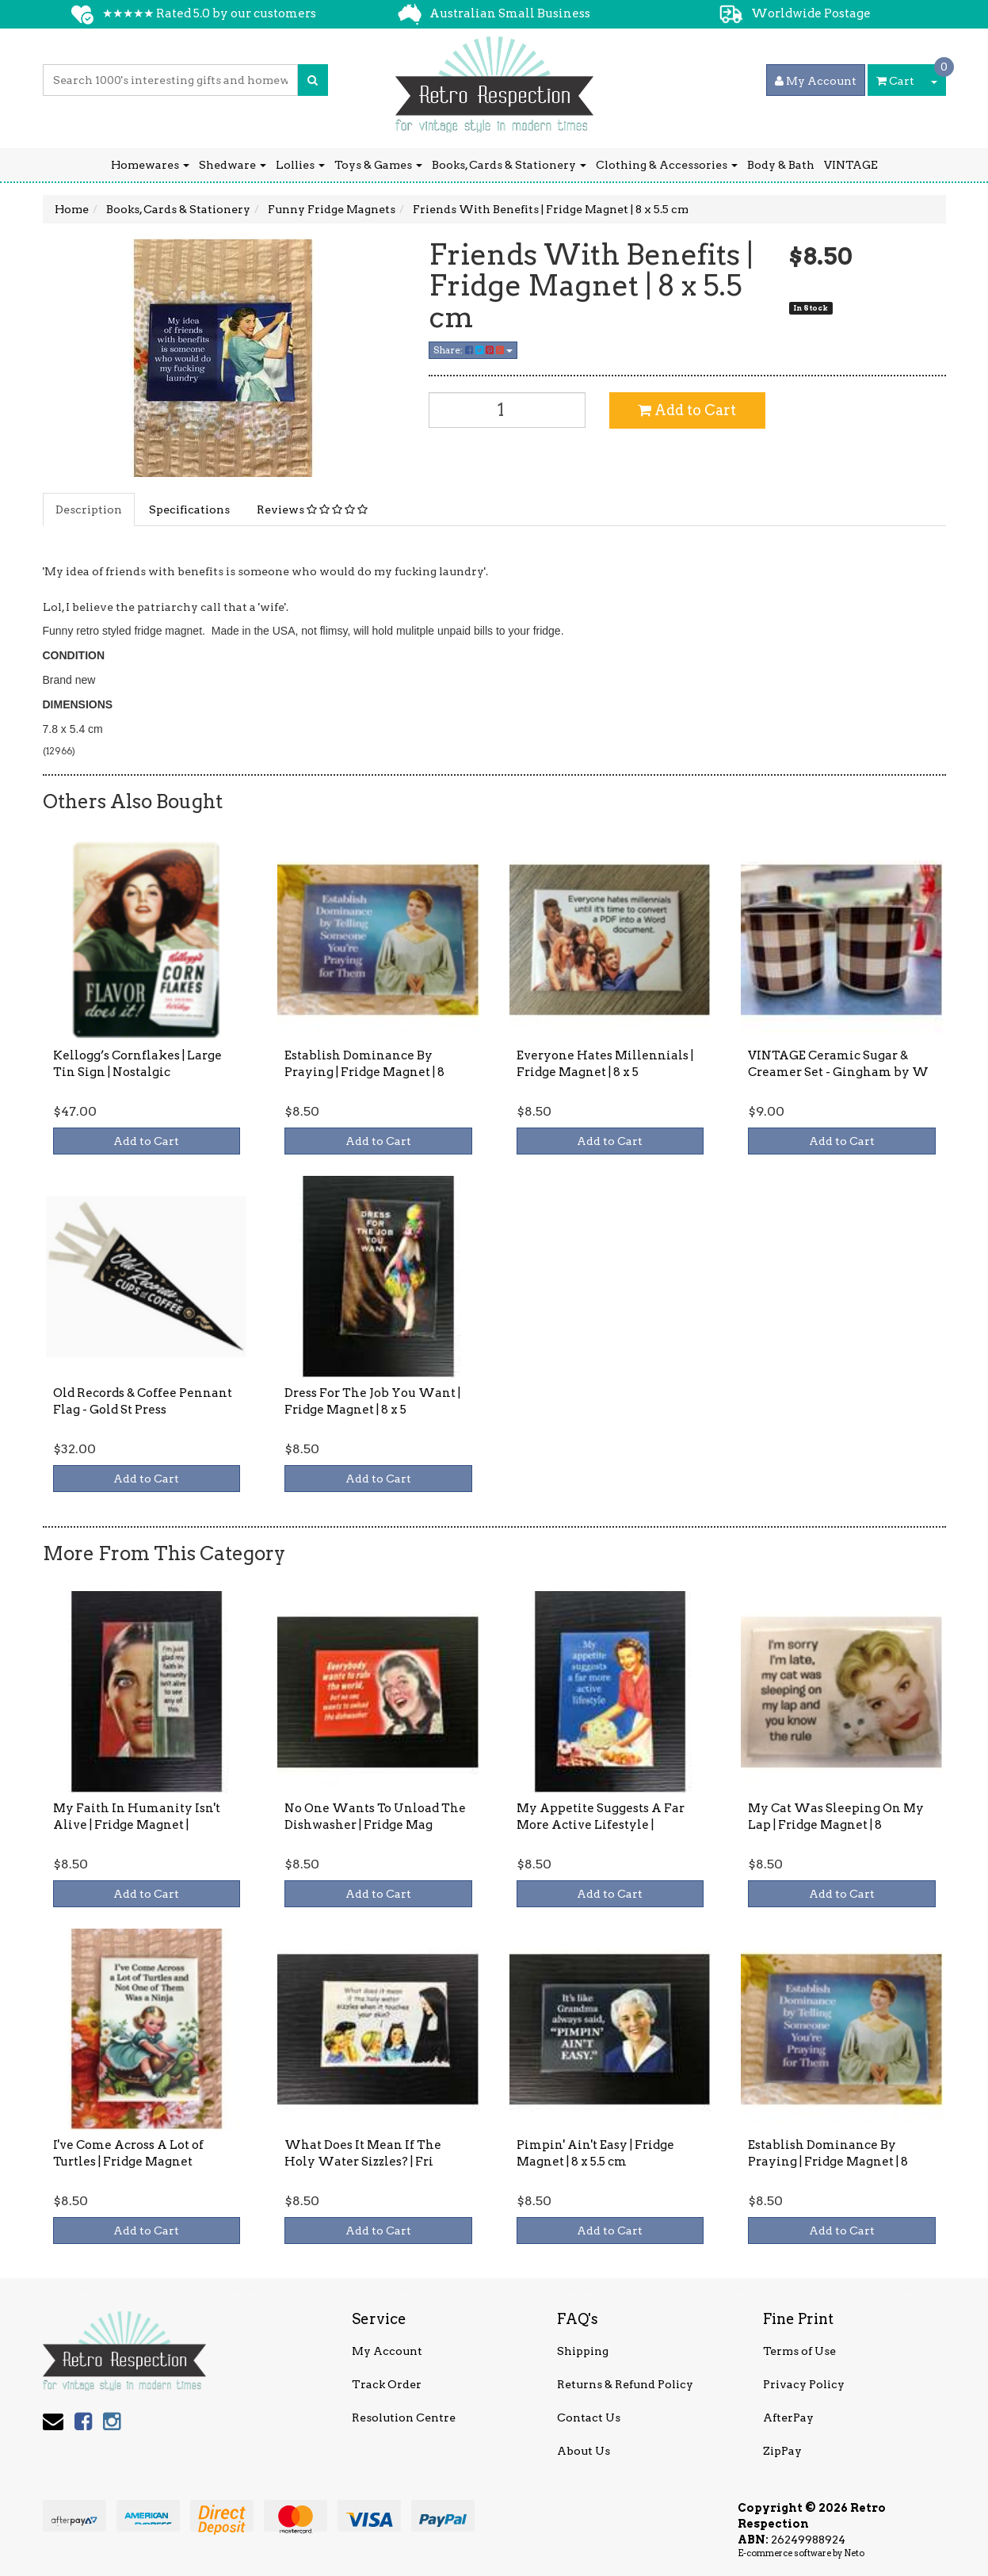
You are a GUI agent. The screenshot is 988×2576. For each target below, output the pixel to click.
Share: (473, 350)
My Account (387, 2351)
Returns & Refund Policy (625, 2384)
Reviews (312, 509)
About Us (583, 2450)
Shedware (232, 164)
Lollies (300, 164)
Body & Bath (780, 164)
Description (88, 509)
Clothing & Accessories (667, 164)
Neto (854, 2553)
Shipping (582, 2351)
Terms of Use (799, 2351)
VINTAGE (851, 164)
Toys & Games (378, 164)
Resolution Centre (404, 2417)
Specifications (189, 509)
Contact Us (588, 2417)
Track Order (387, 2384)
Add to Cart (687, 410)
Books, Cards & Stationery (509, 164)
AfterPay (788, 2417)
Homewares (150, 164)
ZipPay (782, 2450)
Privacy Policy (804, 2384)
